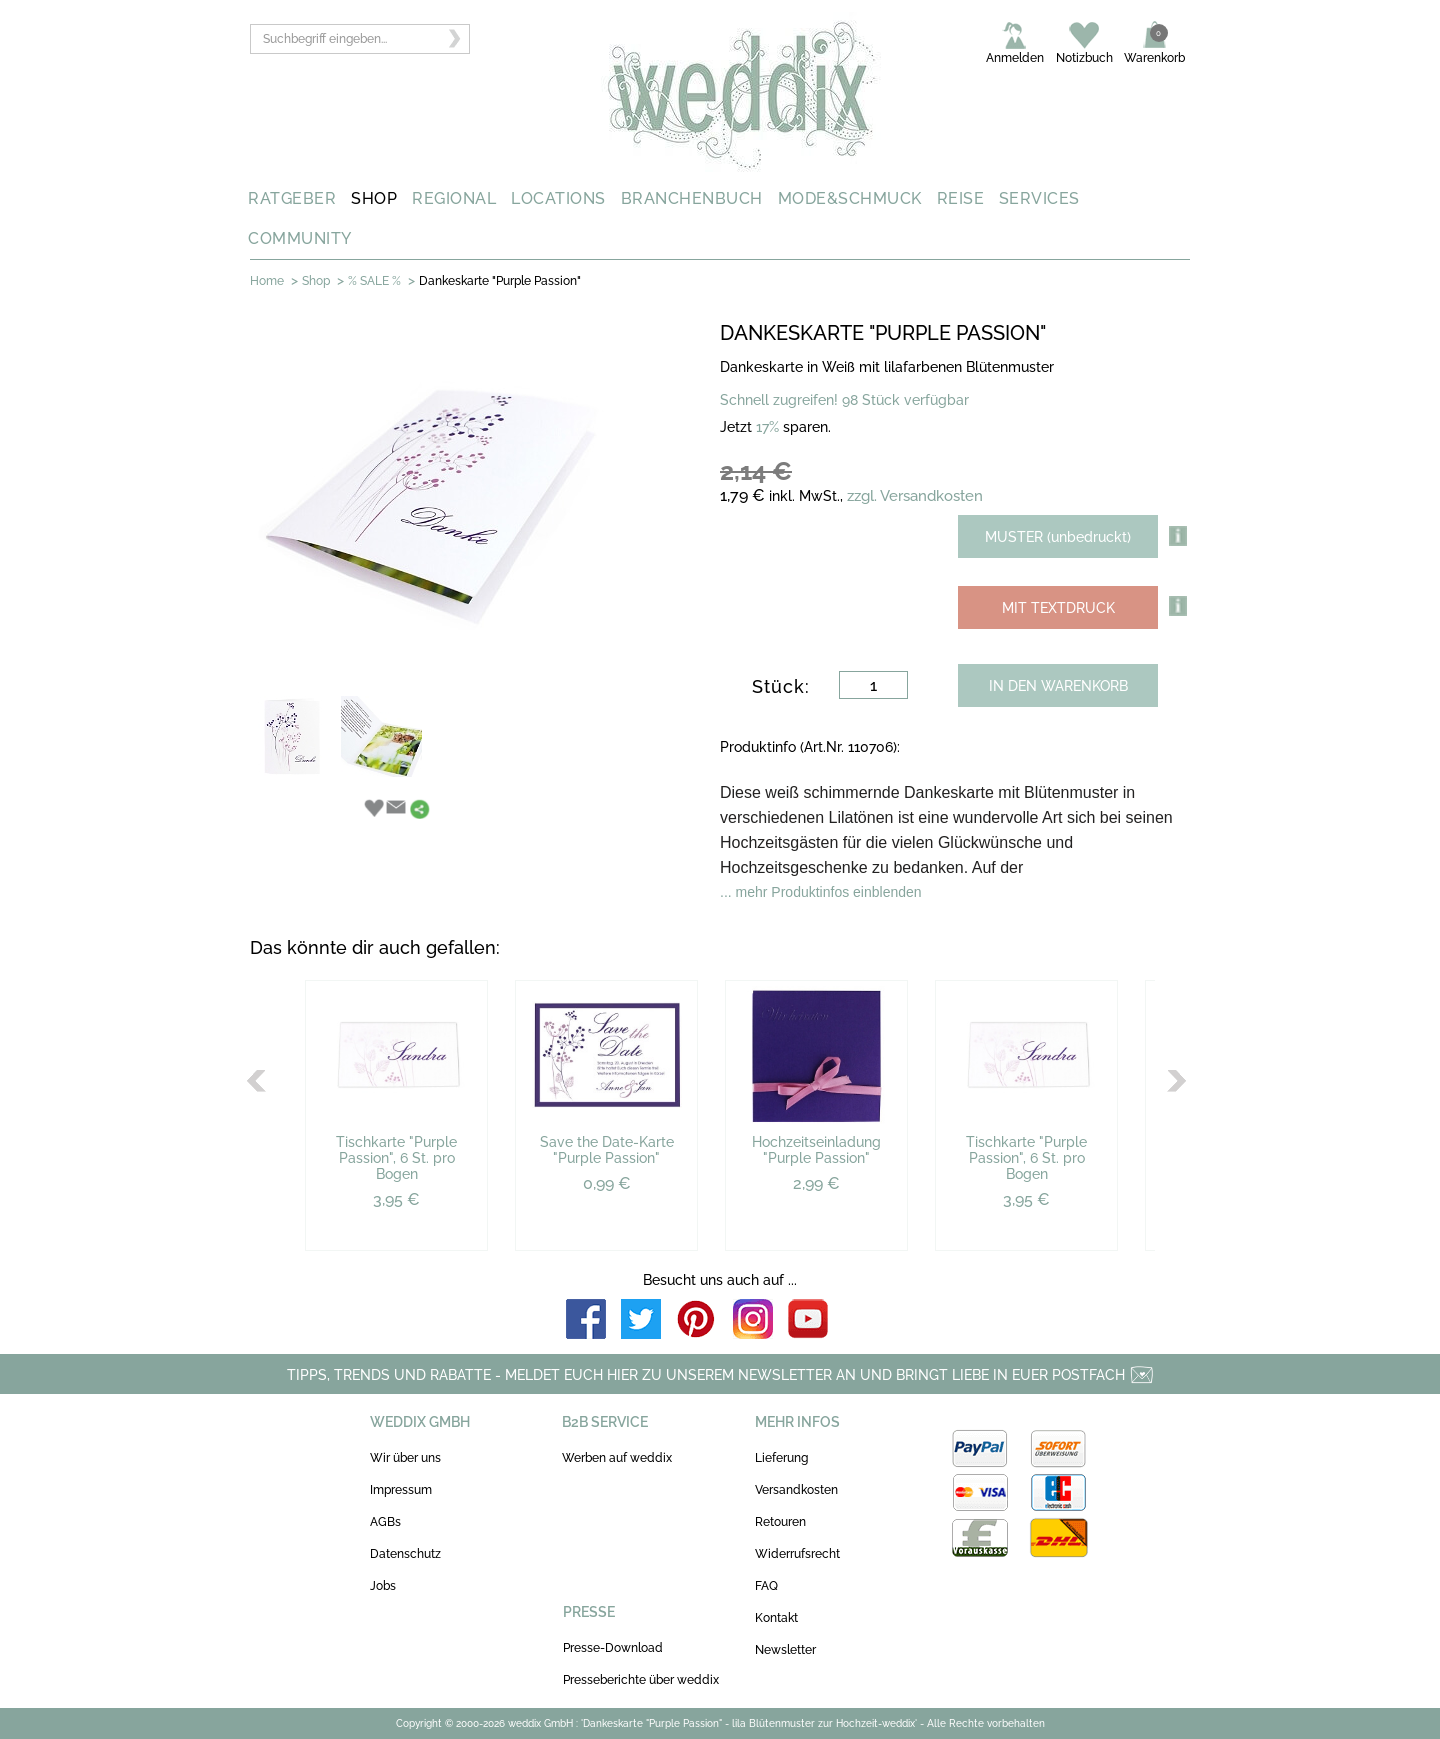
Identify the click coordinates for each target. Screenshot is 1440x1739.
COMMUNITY (300, 238)
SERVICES (1039, 198)
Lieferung (781, 1458)
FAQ (766, 1586)
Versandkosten (796, 1490)
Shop (316, 281)
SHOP (374, 198)
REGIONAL (454, 198)
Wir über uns (405, 1458)
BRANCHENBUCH (692, 198)
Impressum (401, 1490)
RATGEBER (292, 198)
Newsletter (785, 1650)
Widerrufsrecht (797, 1554)
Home (267, 281)
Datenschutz (405, 1554)
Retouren (780, 1522)
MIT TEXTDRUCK (1058, 608)
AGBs (385, 1522)
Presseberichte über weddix (641, 1680)
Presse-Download (613, 1648)
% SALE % (374, 281)
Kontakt (776, 1618)
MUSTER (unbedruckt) (1058, 537)
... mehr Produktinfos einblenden (821, 892)
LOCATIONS (558, 198)
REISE (961, 198)
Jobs (383, 1586)
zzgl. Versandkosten (915, 496)
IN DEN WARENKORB (1058, 686)
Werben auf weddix (617, 1458)
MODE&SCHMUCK (850, 198)
